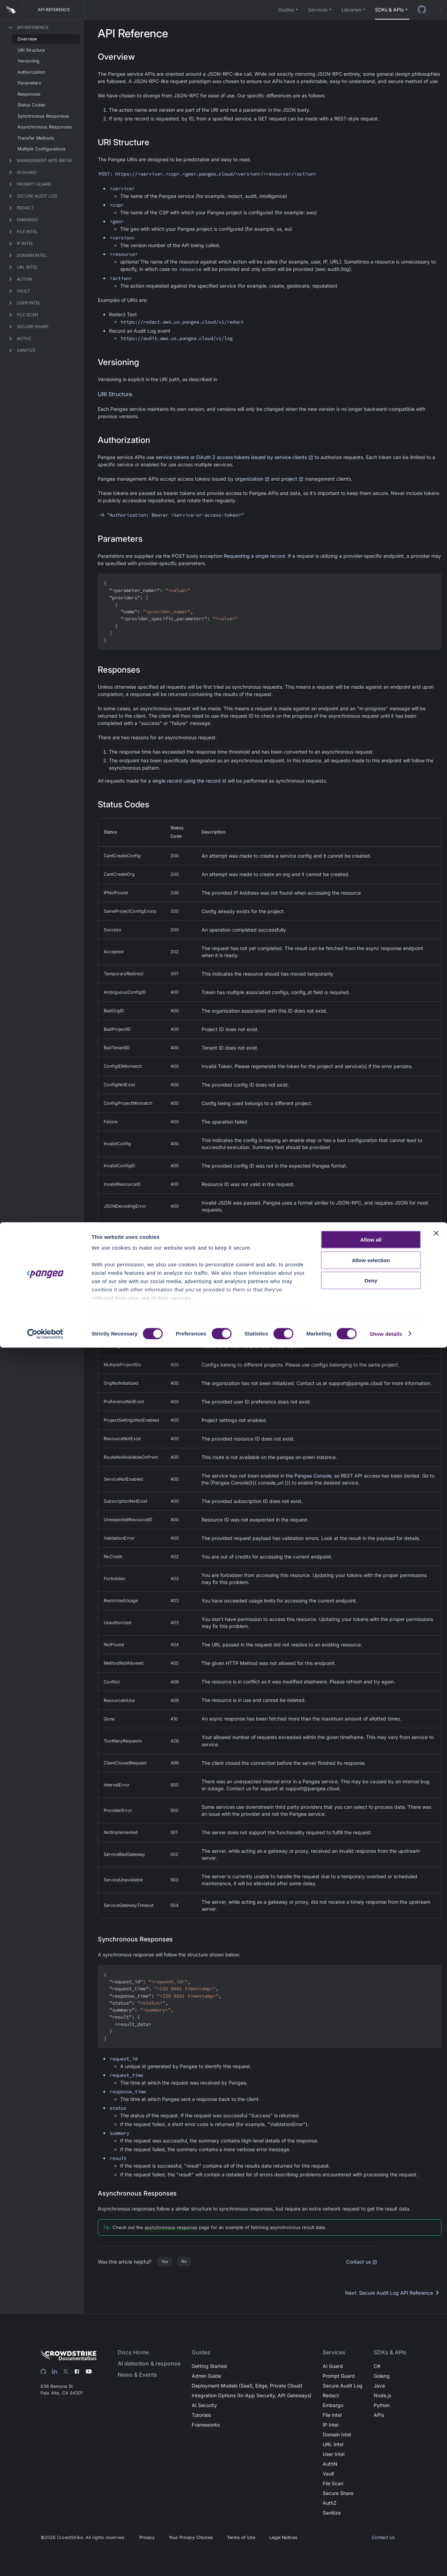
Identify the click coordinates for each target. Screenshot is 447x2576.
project (292, 479)
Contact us (361, 2262)
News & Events (137, 2374)
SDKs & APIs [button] (389, 10)
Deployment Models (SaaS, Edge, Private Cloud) (247, 2386)
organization (252, 479)
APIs (379, 2415)
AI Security (204, 2405)
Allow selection (371, 2489)
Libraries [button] (351, 10)
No (184, 2261)
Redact (331, 2395)
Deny (371, 2509)
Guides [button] (286, 10)
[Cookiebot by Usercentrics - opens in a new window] (45, 2562)
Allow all (371, 2468)
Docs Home (133, 2352)
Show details (385, 2562)
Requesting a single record (254, 556)
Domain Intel (337, 2434)
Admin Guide (206, 2376)
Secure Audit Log (342, 2386)
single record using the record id (189, 781)
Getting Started (209, 2366)
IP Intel (330, 2425)
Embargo (333, 2405)
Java (379, 2386)
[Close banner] (436, 2461)
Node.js (382, 2395)
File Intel (332, 2415)
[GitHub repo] (422, 10)
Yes (164, 2261)
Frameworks (206, 2425)
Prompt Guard (339, 2376)
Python (382, 2405)
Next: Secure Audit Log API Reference (393, 2292)
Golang (382, 2376)
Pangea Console (312, 1476)
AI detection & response (149, 2363)
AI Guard (333, 2366)
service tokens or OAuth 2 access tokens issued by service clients (234, 457)
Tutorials (201, 2415)
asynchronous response (171, 2227)
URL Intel (333, 2444)
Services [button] (318, 10)
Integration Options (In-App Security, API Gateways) (252, 2395)
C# (377, 2366)
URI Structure (115, 394)
